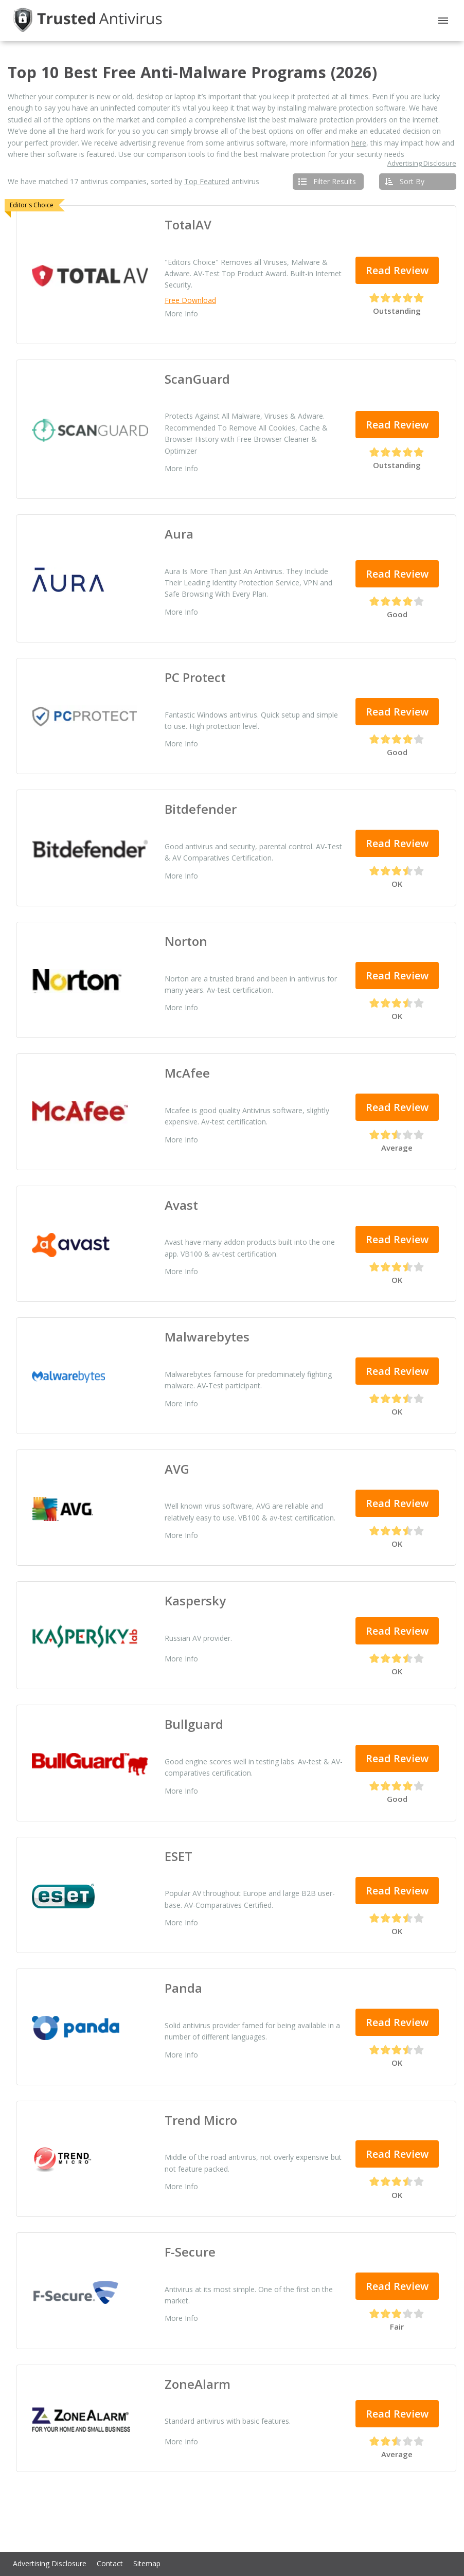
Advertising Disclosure (421, 163)
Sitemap (146, 2563)
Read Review (397, 270)
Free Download (190, 300)
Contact (110, 2563)
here (358, 143)
